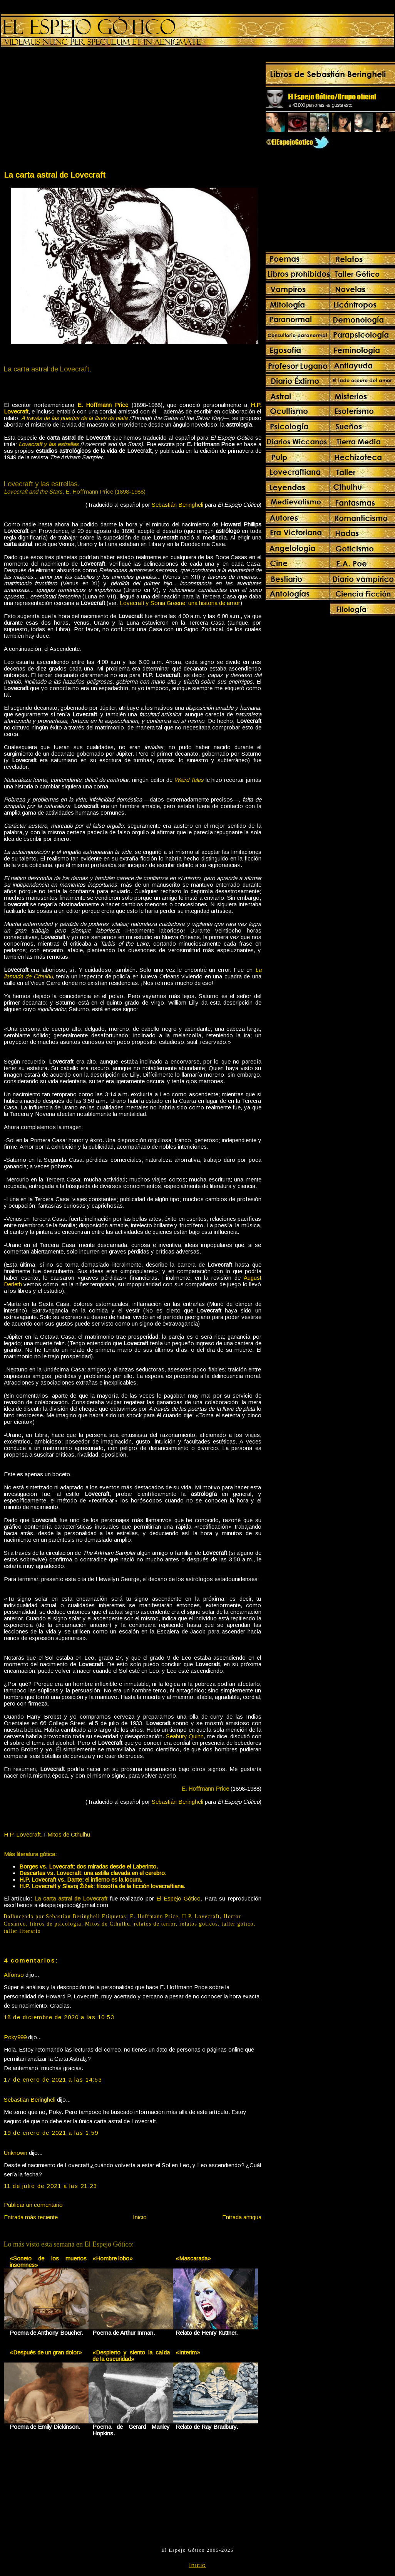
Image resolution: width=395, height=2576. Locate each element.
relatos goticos (198, 1924)
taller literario (22, 1931)
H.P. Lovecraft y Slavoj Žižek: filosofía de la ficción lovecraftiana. (102, 1886)
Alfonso (14, 1974)
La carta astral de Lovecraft (54, 174)
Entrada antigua (241, 2217)
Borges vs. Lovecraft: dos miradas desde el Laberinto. (88, 1866)
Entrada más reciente (31, 2217)
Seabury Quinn (185, 1736)
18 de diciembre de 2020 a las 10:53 (59, 2017)
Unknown (15, 2152)
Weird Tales (189, 779)
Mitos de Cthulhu (107, 1924)
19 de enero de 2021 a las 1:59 (51, 2132)
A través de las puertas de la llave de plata (74, 418)
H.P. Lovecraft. (23, 1834)
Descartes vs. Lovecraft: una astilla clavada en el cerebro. (92, 1873)
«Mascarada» (193, 2258)
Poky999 (15, 2037)
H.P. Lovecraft (201, 1916)
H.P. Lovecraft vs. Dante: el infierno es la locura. (80, 1879)
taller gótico (238, 1924)
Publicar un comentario (33, 2204)
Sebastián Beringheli (177, 504)
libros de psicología (55, 1924)
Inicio (140, 2217)
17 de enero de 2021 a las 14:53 (53, 2079)
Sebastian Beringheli (29, 2099)
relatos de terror (155, 1924)
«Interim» (188, 2352)
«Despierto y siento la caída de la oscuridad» (131, 2355)
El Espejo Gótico (178, 1898)
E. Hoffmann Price (154, 1916)
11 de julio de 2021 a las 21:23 (50, 2186)
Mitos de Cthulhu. (69, 1834)
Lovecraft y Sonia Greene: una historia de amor (180, 603)
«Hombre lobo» (112, 2258)
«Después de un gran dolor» (46, 2352)
